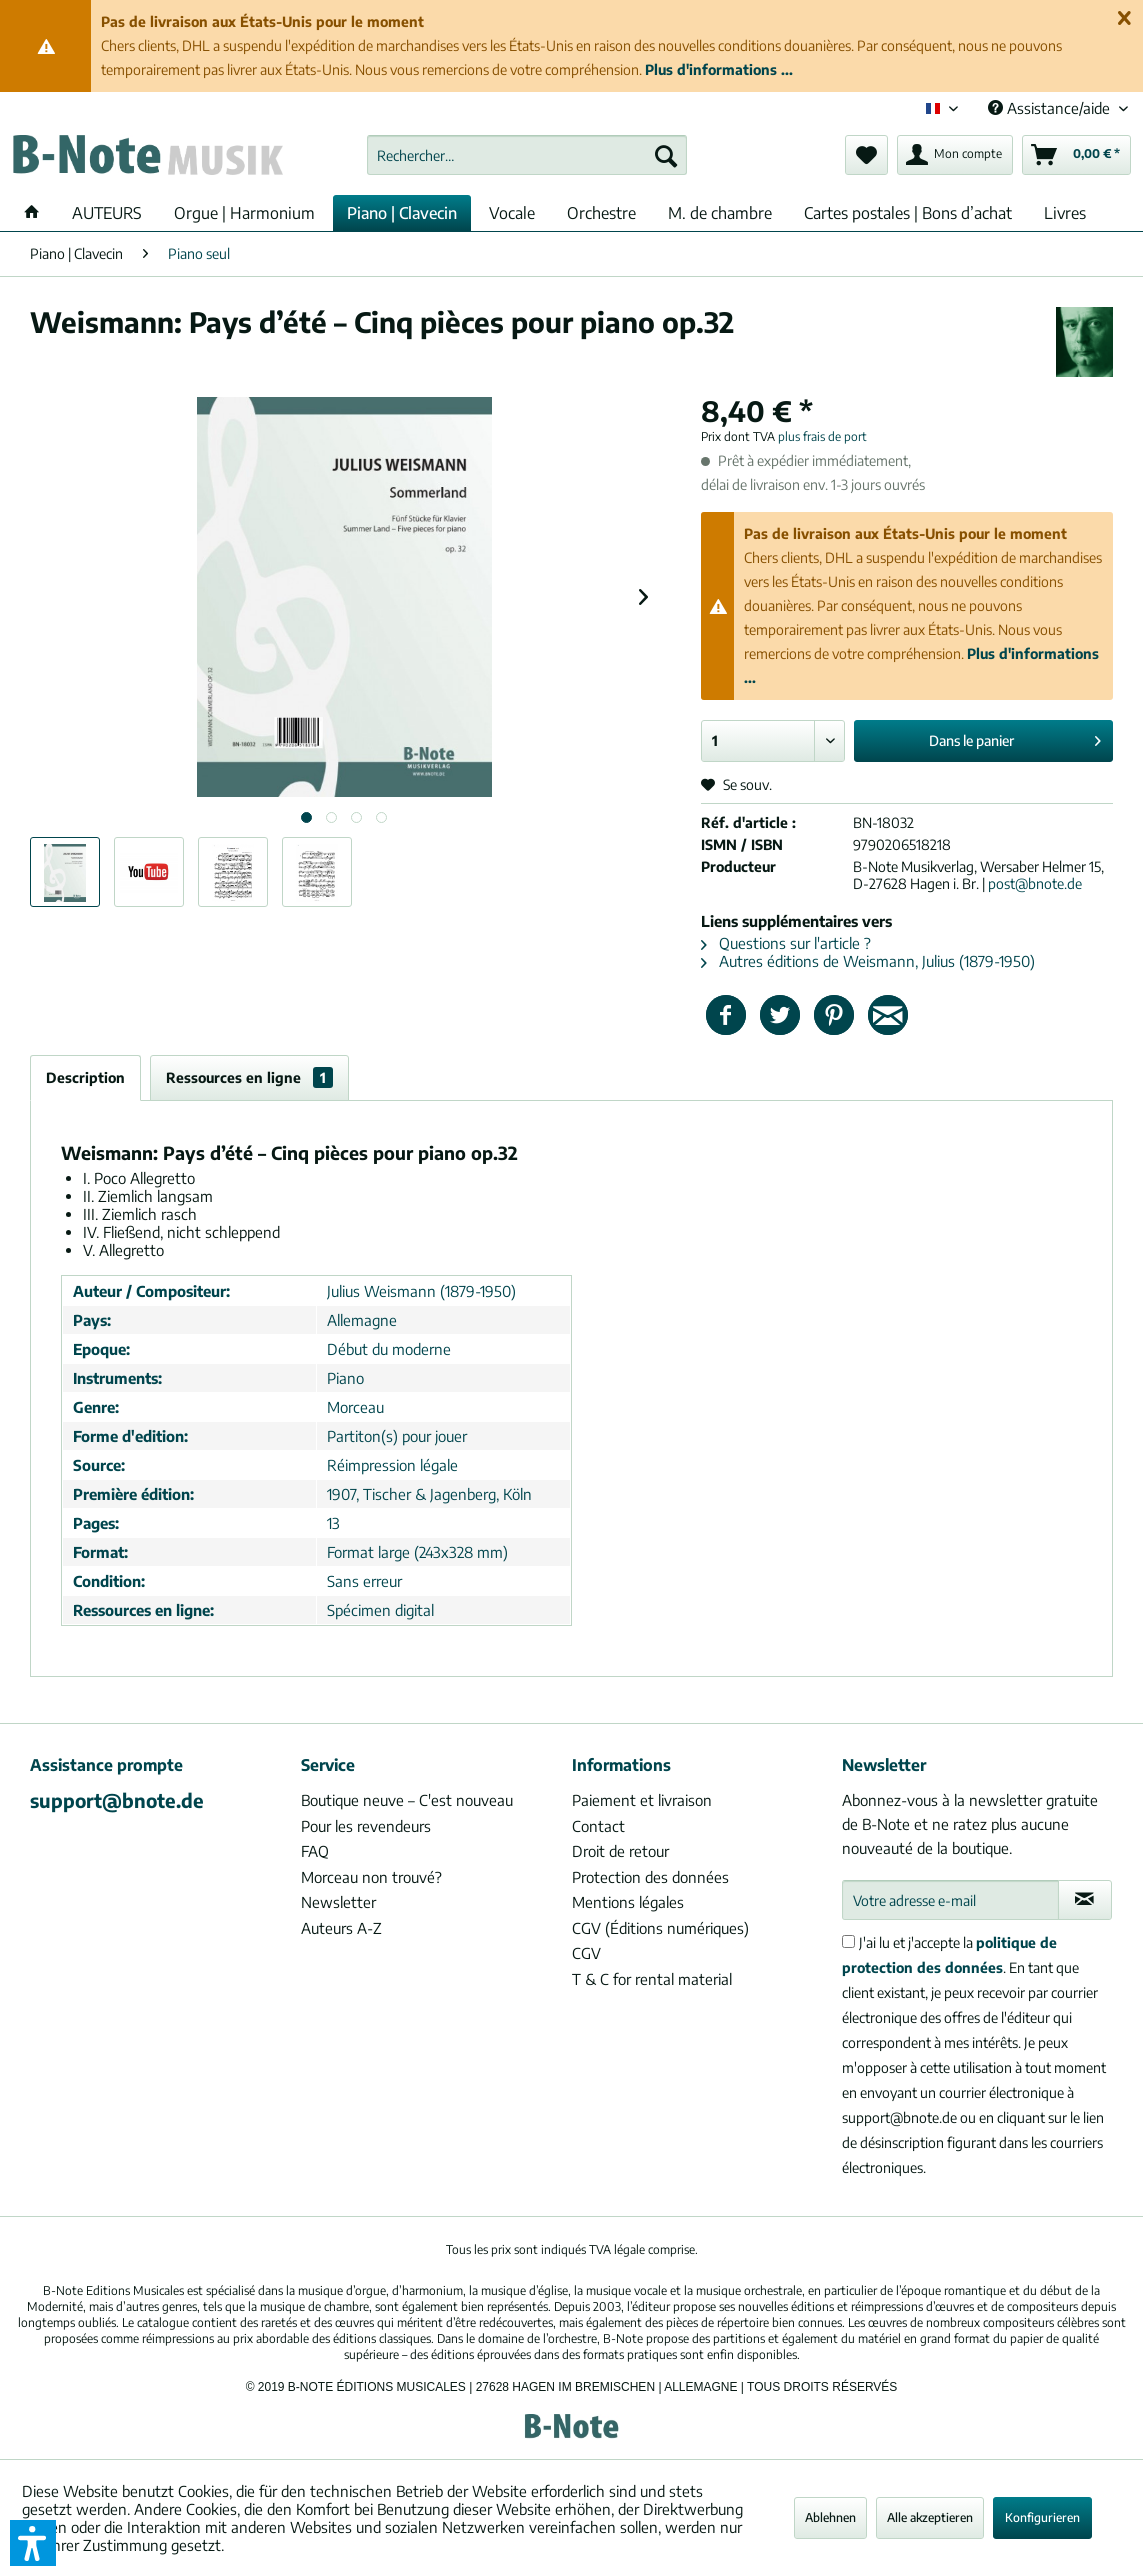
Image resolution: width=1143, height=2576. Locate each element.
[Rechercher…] (527, 155)
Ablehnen (830, 2517)
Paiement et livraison (642, 1800)
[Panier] (1076, 155)
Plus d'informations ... (719, 69)
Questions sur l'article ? (786, 943)
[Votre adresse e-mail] (950, 1900)
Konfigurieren (1042, 2517)
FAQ (315, 1851)
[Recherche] (666, 155)
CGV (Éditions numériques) (660, 1928)
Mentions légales (628, 1902)
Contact (598, 1826)
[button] (33, 2543)
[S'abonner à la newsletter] (1085, 1900)
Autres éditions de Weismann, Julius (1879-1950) (868, 961)
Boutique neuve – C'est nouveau (407, 1800)
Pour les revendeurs (366, 1826)
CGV (586, 1953)
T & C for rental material (652, 1979)
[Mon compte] (955, 155)
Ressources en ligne (249, 1077)
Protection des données (650, 1877)
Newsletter (338, 1902)
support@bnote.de (117, 1800)
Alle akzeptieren (930, 2517)
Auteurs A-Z (341, 1928)
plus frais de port (822, 436)
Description (85, 1077)
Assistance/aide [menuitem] (1051, 108)
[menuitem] (527, 155)
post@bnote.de (1035, 883)
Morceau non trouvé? (371, 1877)
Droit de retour (620, 1851)
